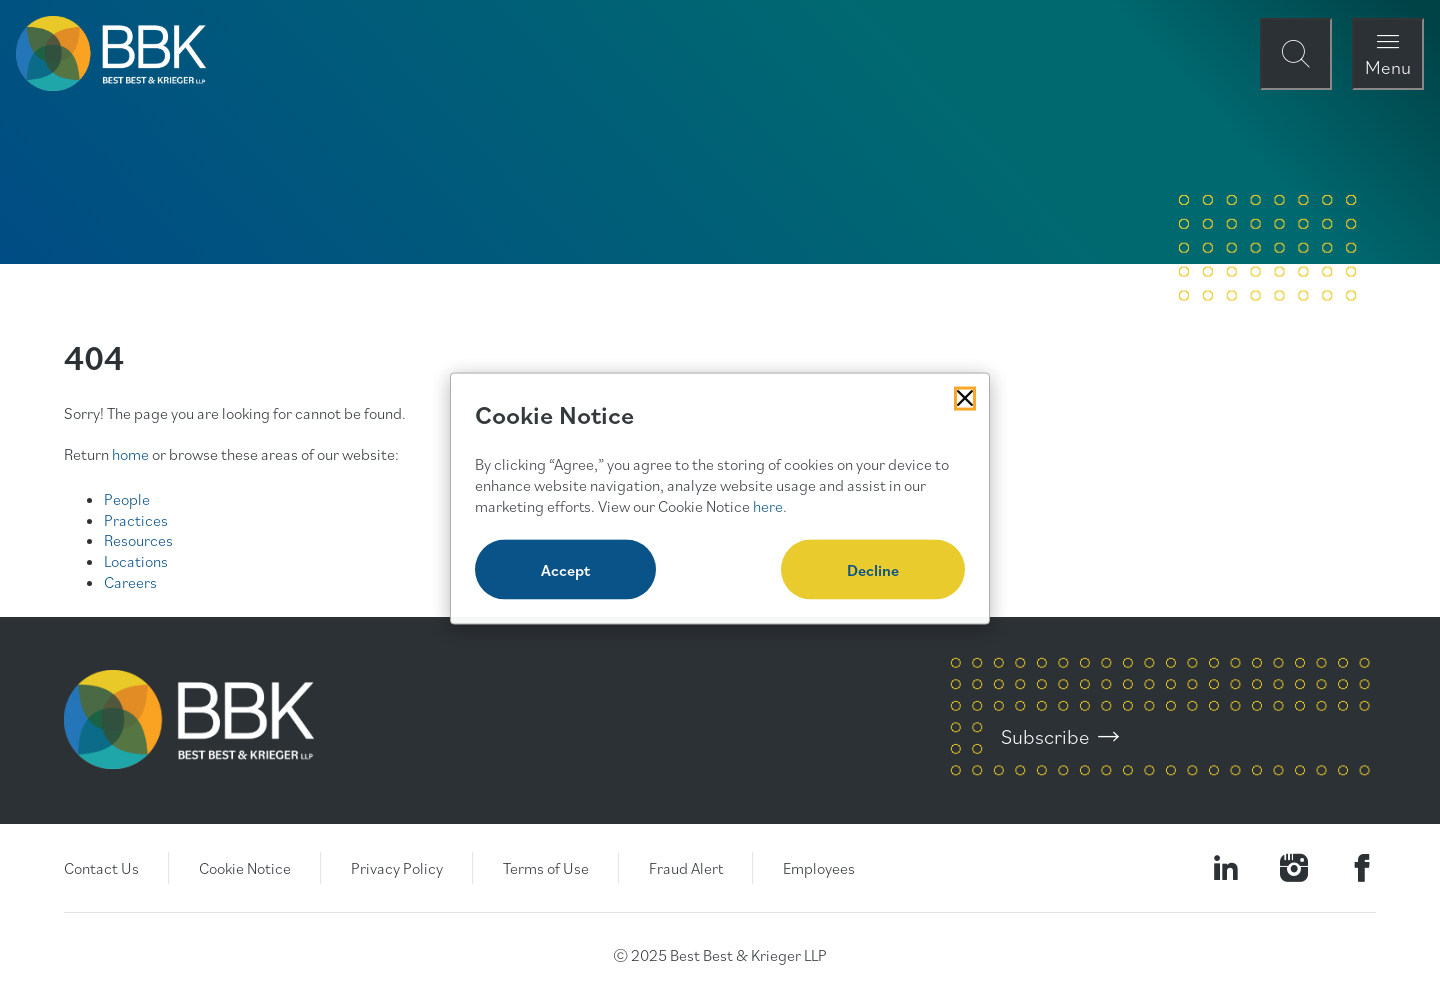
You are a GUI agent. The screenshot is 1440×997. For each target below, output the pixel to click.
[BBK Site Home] (111, 53)
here (768, 505)
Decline (873, 570)
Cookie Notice (245, 868)
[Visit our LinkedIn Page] (1226, 868)
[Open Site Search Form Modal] (1296, 54)
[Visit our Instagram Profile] (1294, 868)
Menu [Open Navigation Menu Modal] (1388, 66)
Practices (136, 520)
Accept (565, 570)
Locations (136, 561)
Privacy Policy (397, 868)
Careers (130, 582)
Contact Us (101, 868)
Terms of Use (546, 868)
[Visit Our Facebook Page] (1362, 868)
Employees (819, 868)
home (130, 454)
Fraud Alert (686, 868)
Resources (138, 540)
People (127, 499)
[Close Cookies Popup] (965, 398)
